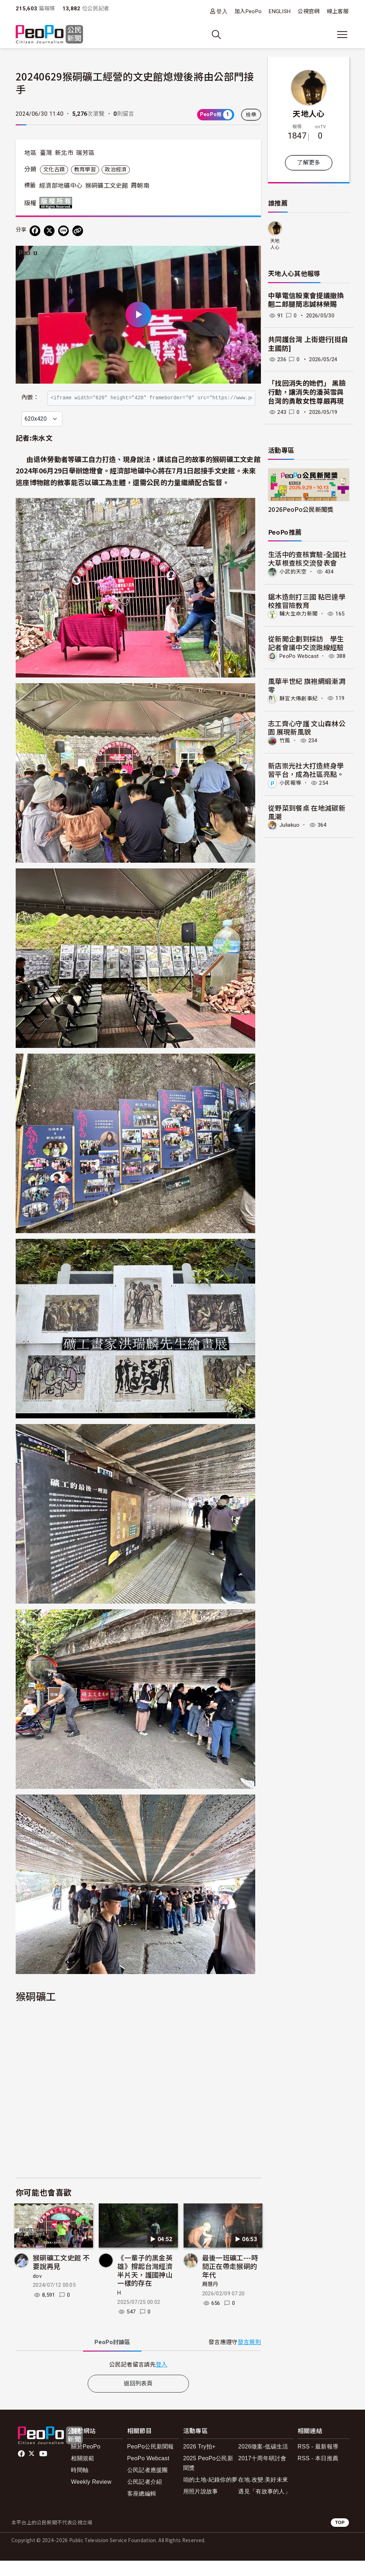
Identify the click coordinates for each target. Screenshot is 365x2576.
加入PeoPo (248, 11)
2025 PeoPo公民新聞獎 (208, 2478)
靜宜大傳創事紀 (298, 698)
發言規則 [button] (249, 2357)
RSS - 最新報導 (318, 2462)
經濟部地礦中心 (60, 185)
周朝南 (140, 185)
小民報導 (290, 783)
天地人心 (308, 113)
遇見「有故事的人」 (264, 2507)
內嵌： (30, 394)
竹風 (285, 740)
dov (37, 2291)
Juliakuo (289, 825)
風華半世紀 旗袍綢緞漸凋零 (306, 685)
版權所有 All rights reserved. (57, 202)
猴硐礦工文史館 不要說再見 (61, 2277)
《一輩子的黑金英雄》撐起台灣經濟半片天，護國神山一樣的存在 (145, 2285)
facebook (22, 2469)
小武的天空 (293, 571)
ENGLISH (280, 11)
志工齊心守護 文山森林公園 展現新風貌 (306, 727)
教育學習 (85, 169)
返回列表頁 (138, 2398)
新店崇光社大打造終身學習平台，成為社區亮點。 (306, 769)
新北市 (64, 152)
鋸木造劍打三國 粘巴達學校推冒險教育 (306, 601)
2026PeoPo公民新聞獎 (300, 509)
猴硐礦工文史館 (106, 185)
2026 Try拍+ (199, 2462)
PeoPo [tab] (112, 2357)
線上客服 (338, 11)
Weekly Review (91, 2497)
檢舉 (251, 115)
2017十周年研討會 (262, 2474)
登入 (221, 11)
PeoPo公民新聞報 (150, 2462)
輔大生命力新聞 (298, 614)
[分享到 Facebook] (35, 230)
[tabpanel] (138, 2379)
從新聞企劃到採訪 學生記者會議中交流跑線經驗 (306, 643)
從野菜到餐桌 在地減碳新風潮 (306, 812)
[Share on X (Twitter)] (49, 230)
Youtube (43, 2469)
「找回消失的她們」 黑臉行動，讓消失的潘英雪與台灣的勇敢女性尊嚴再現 (307, 392)
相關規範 (82, 2474)
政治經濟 (116, 169)
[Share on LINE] (63, 230)
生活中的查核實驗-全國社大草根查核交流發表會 (307, 558)
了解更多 (308, 162)
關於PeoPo (85, 2462)
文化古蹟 (54, 169)
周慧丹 (210, 2299)
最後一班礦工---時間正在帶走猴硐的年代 (230, 2281)
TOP (340, 2538)
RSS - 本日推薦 (318, 2474)
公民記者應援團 (147, 2485)
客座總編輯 (141, 2509)
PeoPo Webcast (299, 656)
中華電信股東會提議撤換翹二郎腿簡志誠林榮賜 (306, 300)
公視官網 (308, 11)
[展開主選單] (342, 34)
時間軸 (79, 2485)
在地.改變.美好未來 (263, 2495)
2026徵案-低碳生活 (263, 2462)
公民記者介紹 (144, 2497)
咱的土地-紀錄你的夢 (210, 2495)
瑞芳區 (85, 152)
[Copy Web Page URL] (77, 230)
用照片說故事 (200, 2507)
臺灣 (46, 152)
